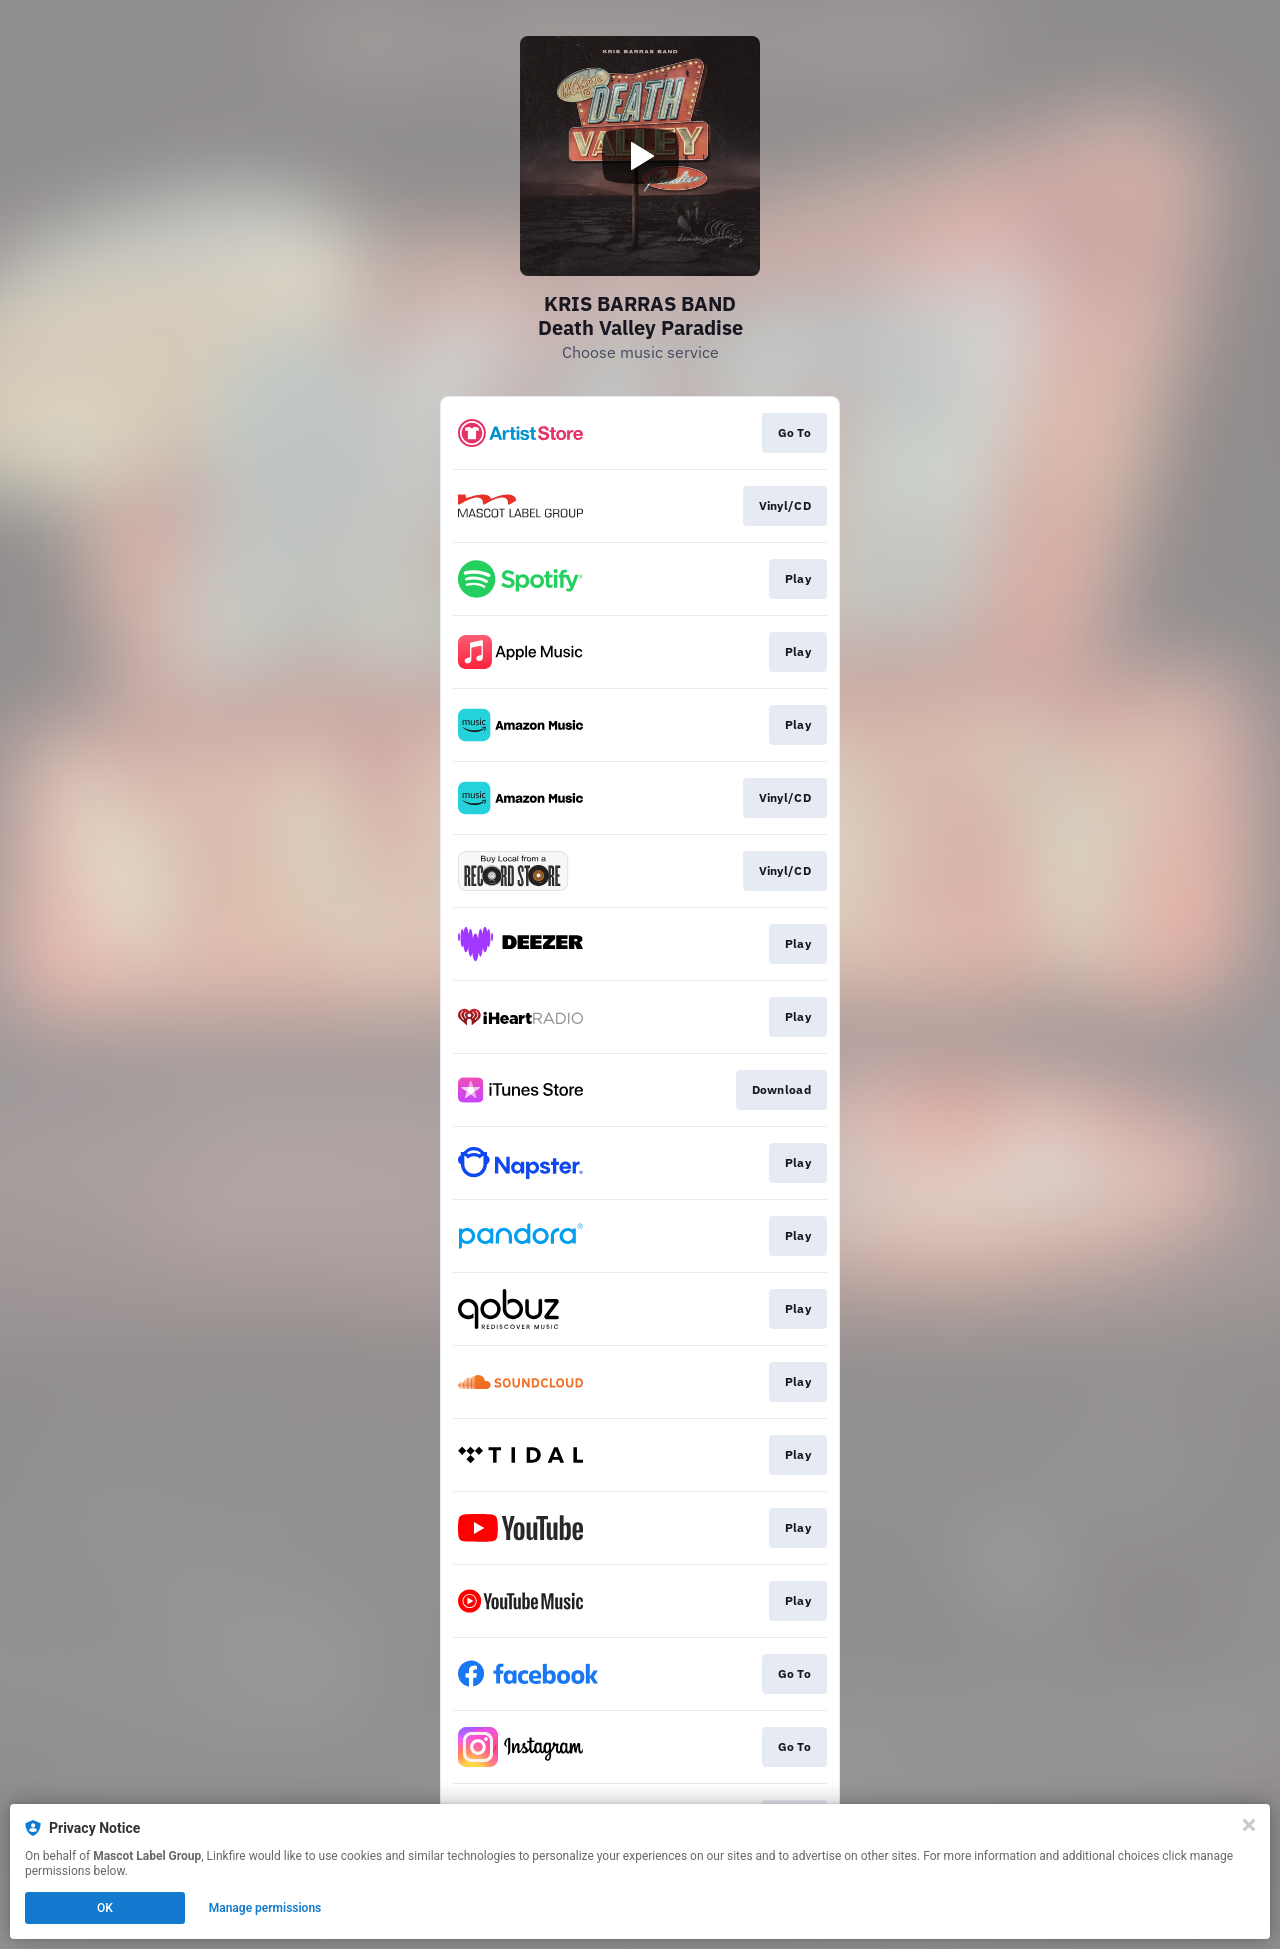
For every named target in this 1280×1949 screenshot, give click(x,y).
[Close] (1249, 1825)
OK (105, 1908)
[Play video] (640, 156)
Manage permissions (265, 1908)
